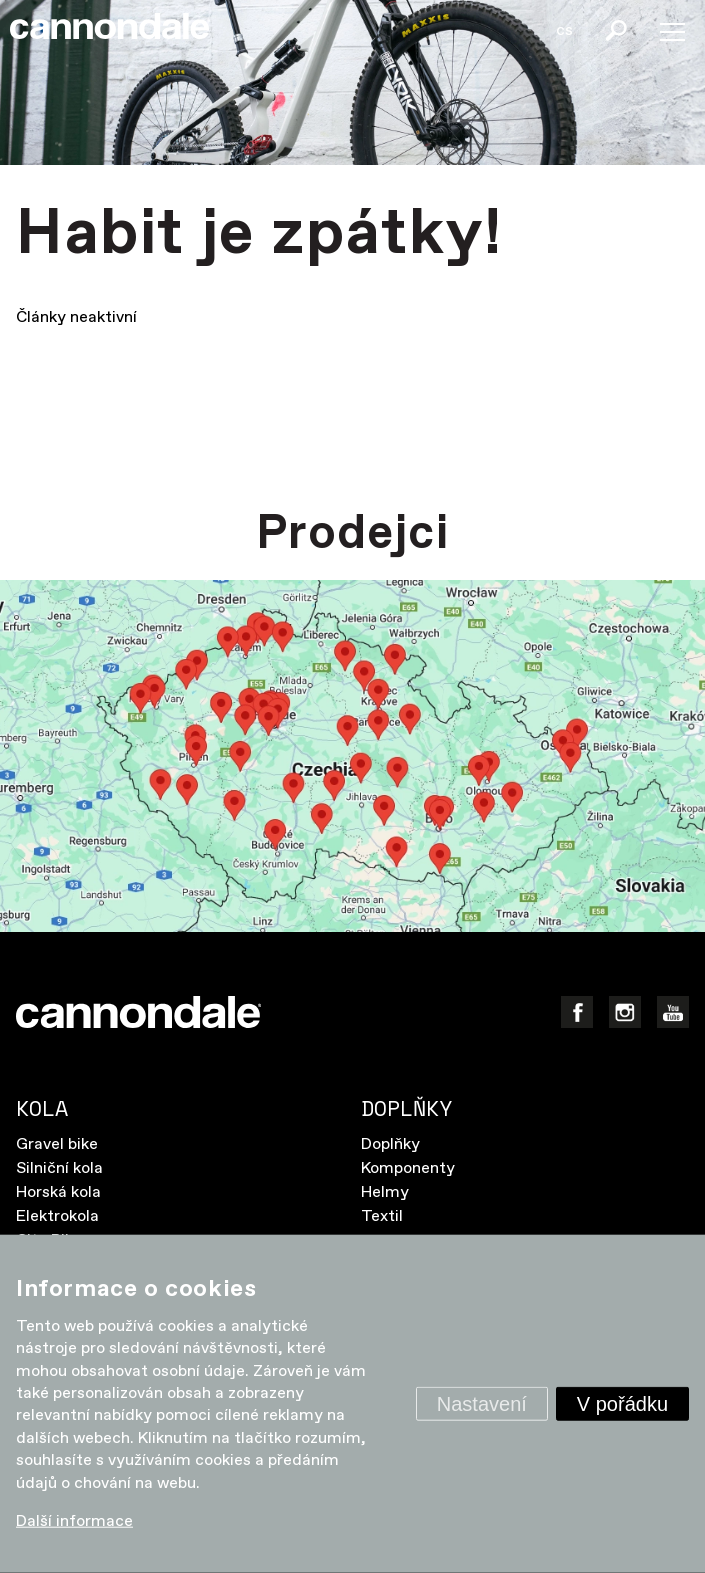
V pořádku (622, 1404)
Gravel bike (57, 1144)
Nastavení (482, 1404)
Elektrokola (57, 1216)
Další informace (74, 1521)
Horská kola (58, 1192)
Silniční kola (59, 1168)
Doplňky (390, 1144)
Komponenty (408, 1168)
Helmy (385, 1192)
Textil (382, 1216)
